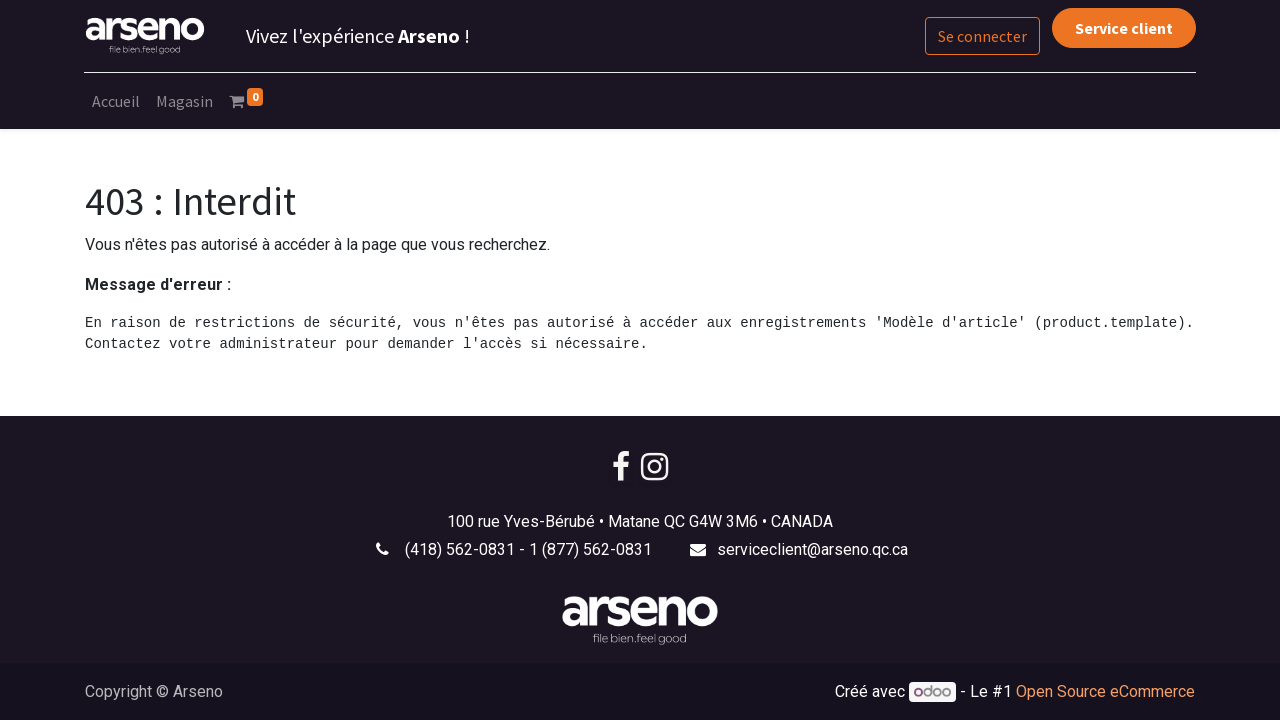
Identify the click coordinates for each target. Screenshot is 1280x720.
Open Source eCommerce (1105, 691)
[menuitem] (117, 101)
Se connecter (982, 36)
